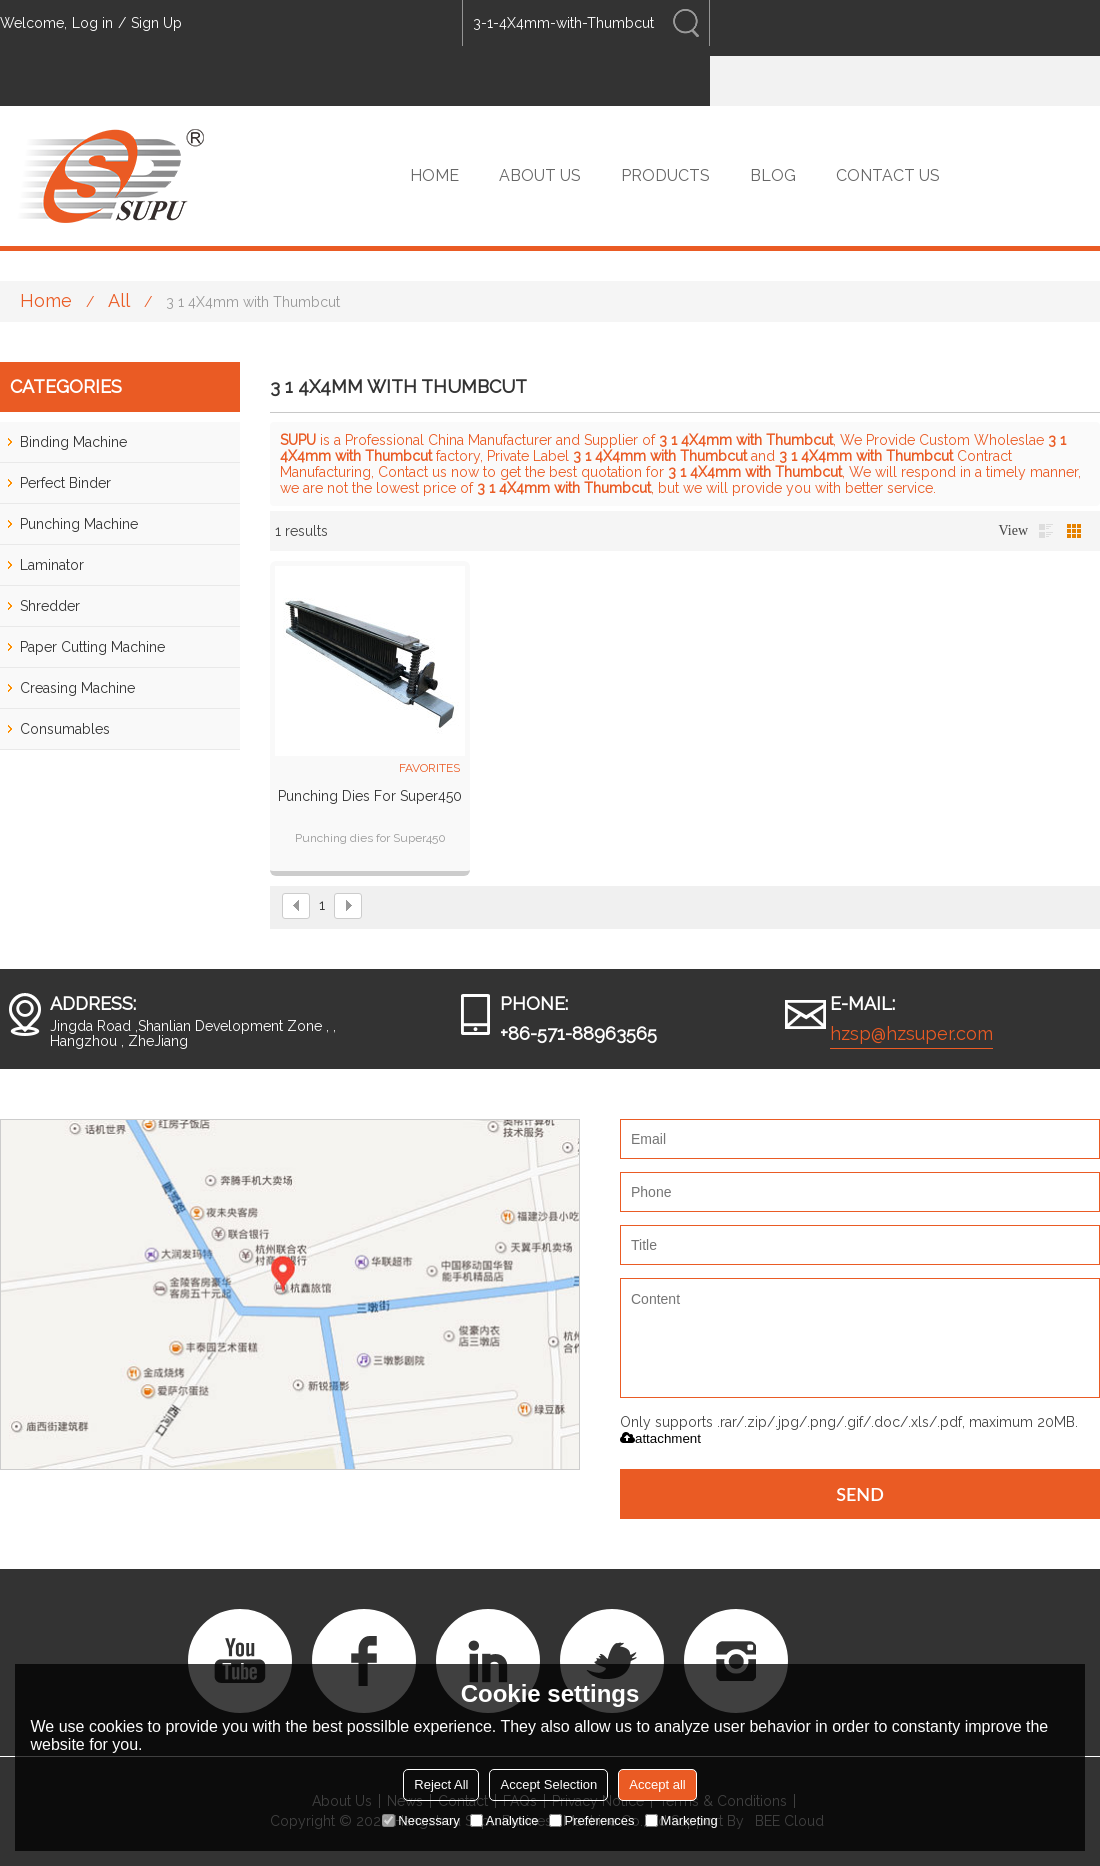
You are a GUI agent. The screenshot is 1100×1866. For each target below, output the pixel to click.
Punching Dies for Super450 (370, 796)
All (119, 300)
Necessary (420, 1820)
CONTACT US (888, 175)
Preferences (592, 1820)
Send (860, 1494)
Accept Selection (548, 1784)
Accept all (657, 1784)
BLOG (773, 175)
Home (46, 300)
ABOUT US (540, 175)
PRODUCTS (665, 175)
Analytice (504, 1820)
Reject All (441, 1784)
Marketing (681, 1820)
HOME (434, 175)
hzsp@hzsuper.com (911, 1033)
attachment (660, 1438)
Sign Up (156, 23)
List (1046, 531)
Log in (92, 23)
